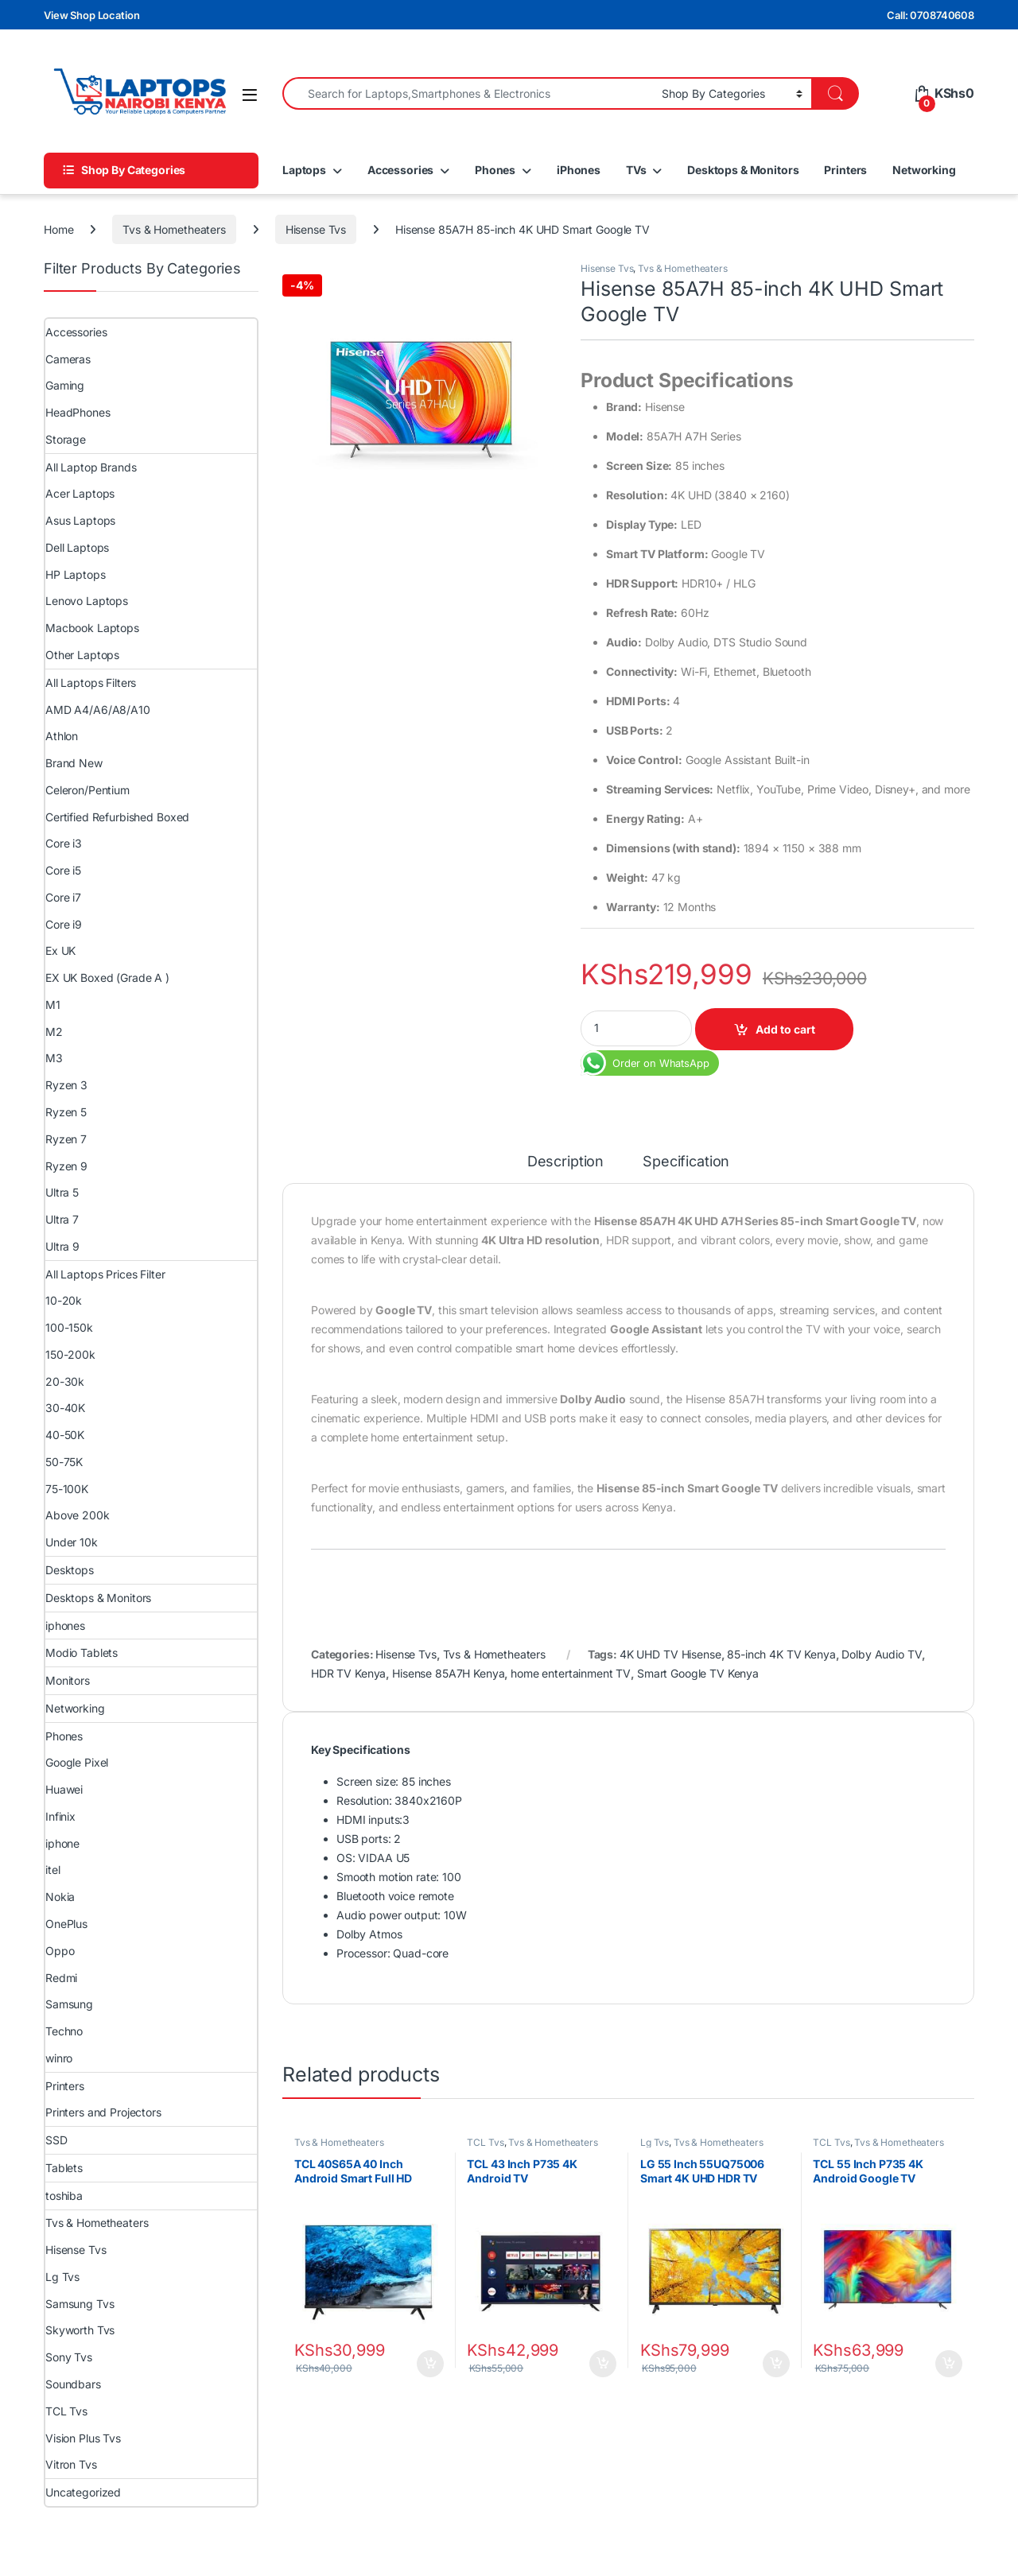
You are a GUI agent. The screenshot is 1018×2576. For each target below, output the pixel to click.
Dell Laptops (77, 547)
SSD (56, 2140)
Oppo (59, 1950)
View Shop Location (91, 15)
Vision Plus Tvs (83, 2438)
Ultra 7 (62, 1219)
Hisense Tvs (316, 229)
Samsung (69, 2004)
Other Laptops (82, 654)
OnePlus (66, 1923)
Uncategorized (83, 2492)
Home (58, 229)
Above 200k (77, 1515)
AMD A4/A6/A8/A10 (97, 709)
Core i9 (63, 924)
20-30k (64, 1381)
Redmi (61, 1977)
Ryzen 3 (66, 1085)
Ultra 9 (62, 1246)
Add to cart (785, 1029)
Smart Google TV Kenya (698, 1673)
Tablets (64, 2167)
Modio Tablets (81, 1652)
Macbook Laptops (92, 627)
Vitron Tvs (71, 2464)
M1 (52, 1004)
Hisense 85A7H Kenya (448, 1673)
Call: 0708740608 (930, 15)
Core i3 (63, 843)
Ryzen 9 (66, 1166)
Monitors (67, 1680)
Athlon (61, 736)
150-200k (70, 1354)
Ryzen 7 (66, 1139)
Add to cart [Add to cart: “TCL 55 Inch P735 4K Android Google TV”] (948, 2363)
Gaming (64, 385)
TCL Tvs (485, 2142)
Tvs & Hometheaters (173, 229)
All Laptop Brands (91, 467)
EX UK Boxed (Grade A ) (107, 977)
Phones (495, 170)
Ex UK (60, 950)
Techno (64, 2031)
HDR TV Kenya (348, 1673)
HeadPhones (78, 412)
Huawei (64, 1789)
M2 (54, 1031)
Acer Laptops (80, 493)
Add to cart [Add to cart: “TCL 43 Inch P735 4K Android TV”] (602, 2363)
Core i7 (63, 897)
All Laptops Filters (90, 682)
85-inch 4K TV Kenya (781, 1654)
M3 (54, 1058)
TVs (636, 170)
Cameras (68, 359)
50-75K (64, 1461)
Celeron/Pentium (87, 790)
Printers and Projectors (103, 2112)
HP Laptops (75, 574)
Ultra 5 (62, 1192)
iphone (62, 1843)
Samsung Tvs (79, 2303)
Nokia (60, 1896)
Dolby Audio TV (881, 1654)
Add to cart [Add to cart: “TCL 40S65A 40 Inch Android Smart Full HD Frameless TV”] (430, 2363)
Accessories (400, 170)
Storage (65, 439)
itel (52, 1869)
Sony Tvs (68, 2357)
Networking (924, 170)
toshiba (64, 2195)
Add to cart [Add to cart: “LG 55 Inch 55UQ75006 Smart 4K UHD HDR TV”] (776, 2363)
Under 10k (71, 1542)
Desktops (69, 1570)
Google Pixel (76, 1762)
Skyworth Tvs (80, 2330)
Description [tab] (565, 1162)
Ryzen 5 (66, 1112)
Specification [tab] (686, 1162)
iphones (65, 1625)
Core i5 (63, 870)
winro (58, 2058)
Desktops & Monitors (742, 170)
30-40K (65, 1407)
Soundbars (73, 2384)
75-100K (66, 1489)
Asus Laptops (80, 520)
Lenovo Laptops (86, 600)
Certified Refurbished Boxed (117, 817)
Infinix (60, 1816)
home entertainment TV (571, 1673)
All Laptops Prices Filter (105, 1274)
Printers (845, 170)
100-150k (69, 1327)
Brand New (74, 763)
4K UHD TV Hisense (670, 1654)
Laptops (304, 170)
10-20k (63, 1300)
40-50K (64, 1434)
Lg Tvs (654, 2142)
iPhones (578, 170)
